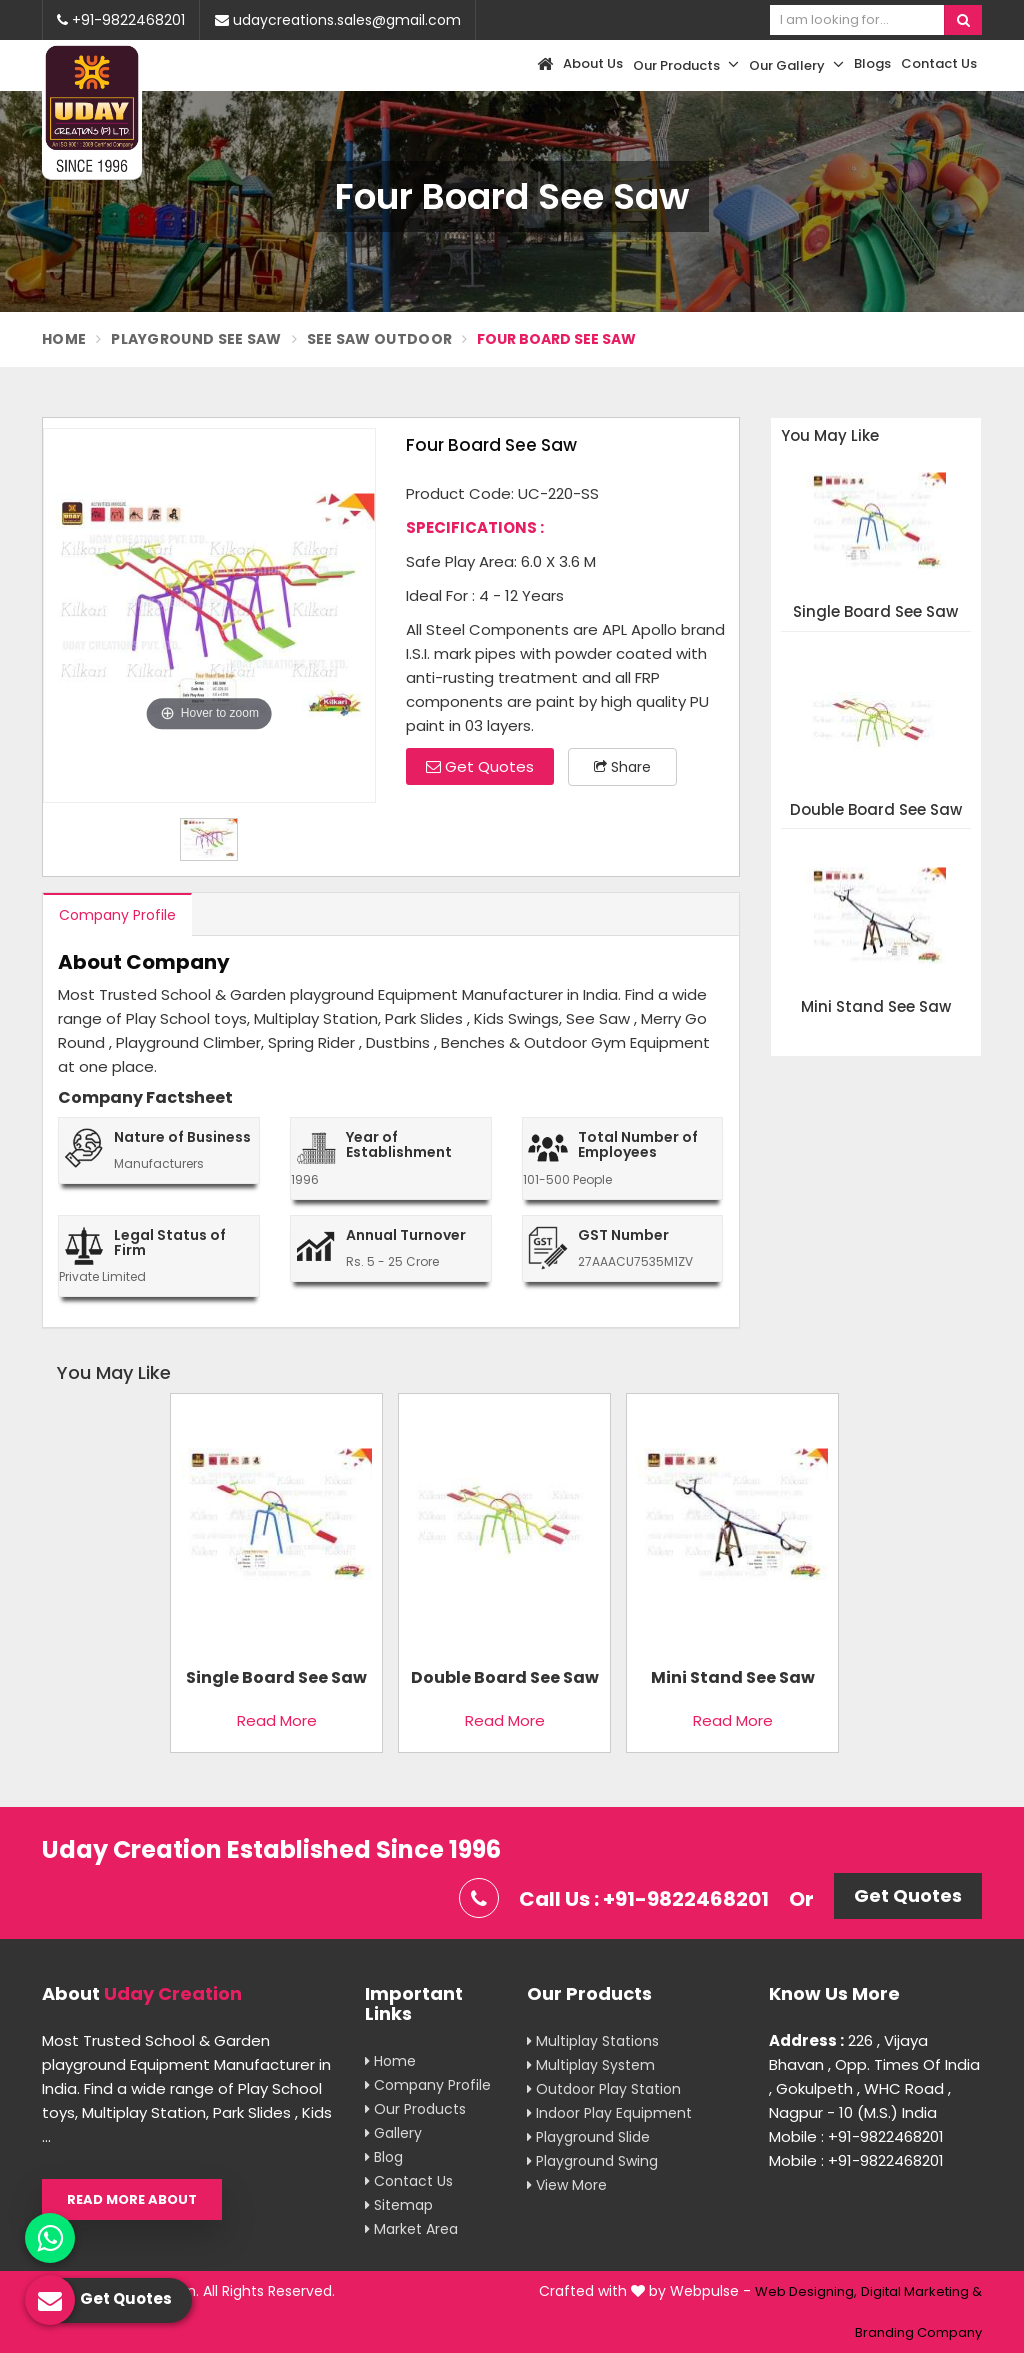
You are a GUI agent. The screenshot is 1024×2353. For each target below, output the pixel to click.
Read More (277, 1720)
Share (622, 767)
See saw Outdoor (380, 339)
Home (64, 339)
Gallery (393, 2133)
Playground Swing (592, 2161)
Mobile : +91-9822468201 (856, 2136)
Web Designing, (806, 2291)
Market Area (411, 2229)
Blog (384, 2157)
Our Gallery (796, 65)
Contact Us (939, 63)
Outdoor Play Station (604, 2089)
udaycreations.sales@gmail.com (338, 20)
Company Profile (117, 915)
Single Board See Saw (875, 612)
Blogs (872, 63)
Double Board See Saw (876, 810)
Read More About (132, 2199)
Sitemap (399, 2205)
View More (567, 2185)
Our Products (686, 65)
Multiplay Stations (593, 2041)
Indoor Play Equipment (609, 2113)
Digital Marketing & (921, 2291)
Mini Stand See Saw (876, 1007)
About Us (593, 63)
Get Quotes (480, 766)
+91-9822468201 (121, 20)
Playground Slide (588, 2137)
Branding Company (918, 2332)
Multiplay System (591, 2065)
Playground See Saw (196, 339)
